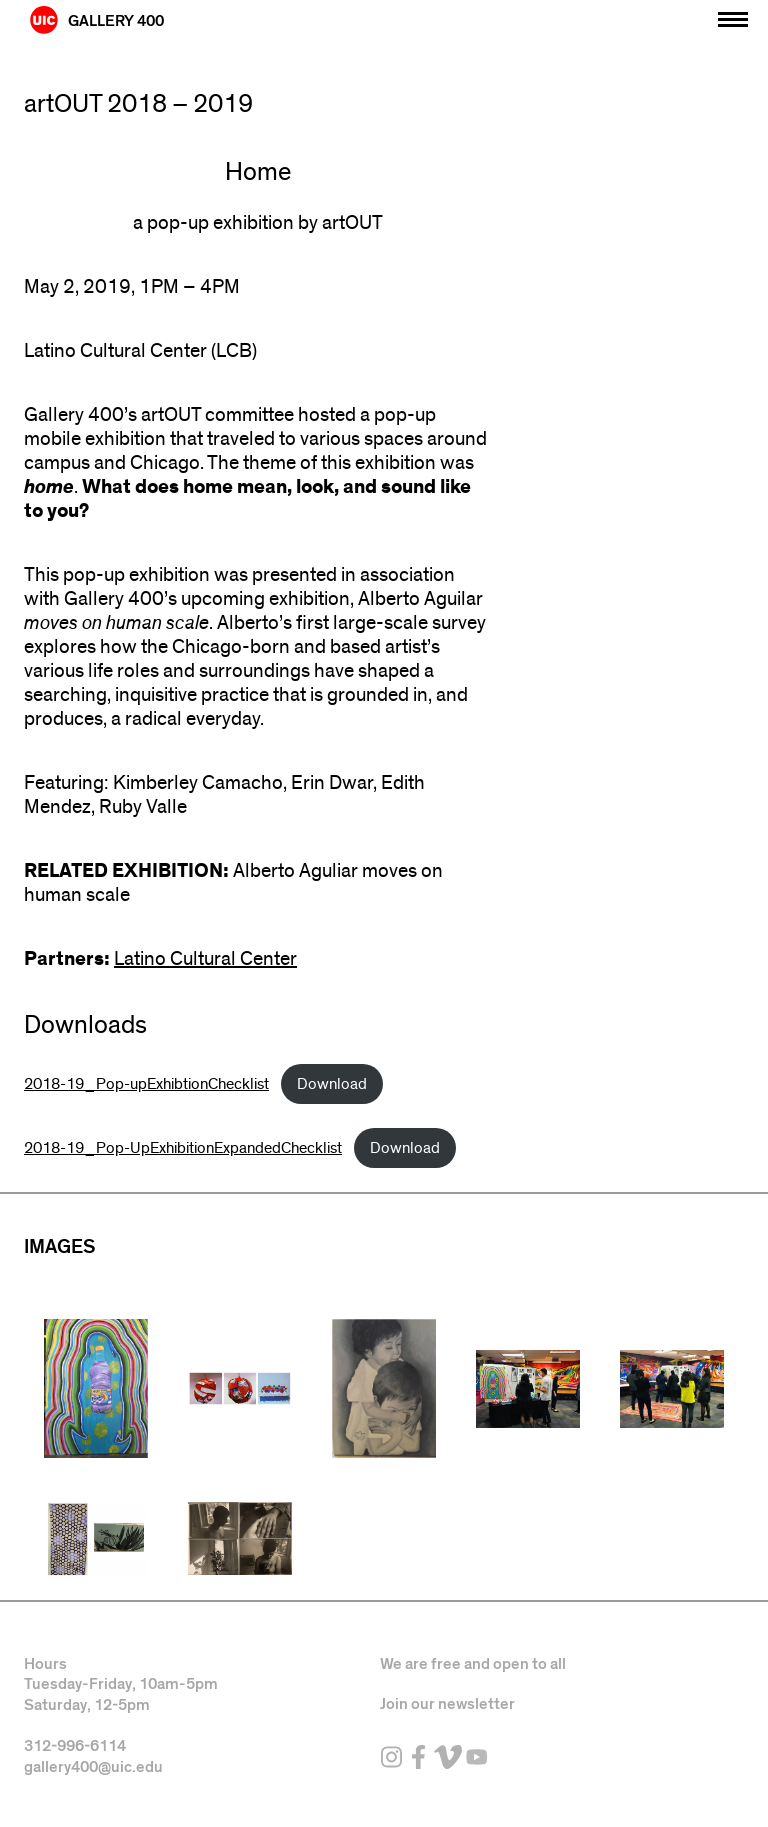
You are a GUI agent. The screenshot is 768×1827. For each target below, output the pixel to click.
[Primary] (733, 14)
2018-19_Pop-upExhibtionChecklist (146, 1084)
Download (332, 1084)
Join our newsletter (447, 1704)
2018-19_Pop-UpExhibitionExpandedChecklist (183, 1148)
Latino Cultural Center (205, 959)
